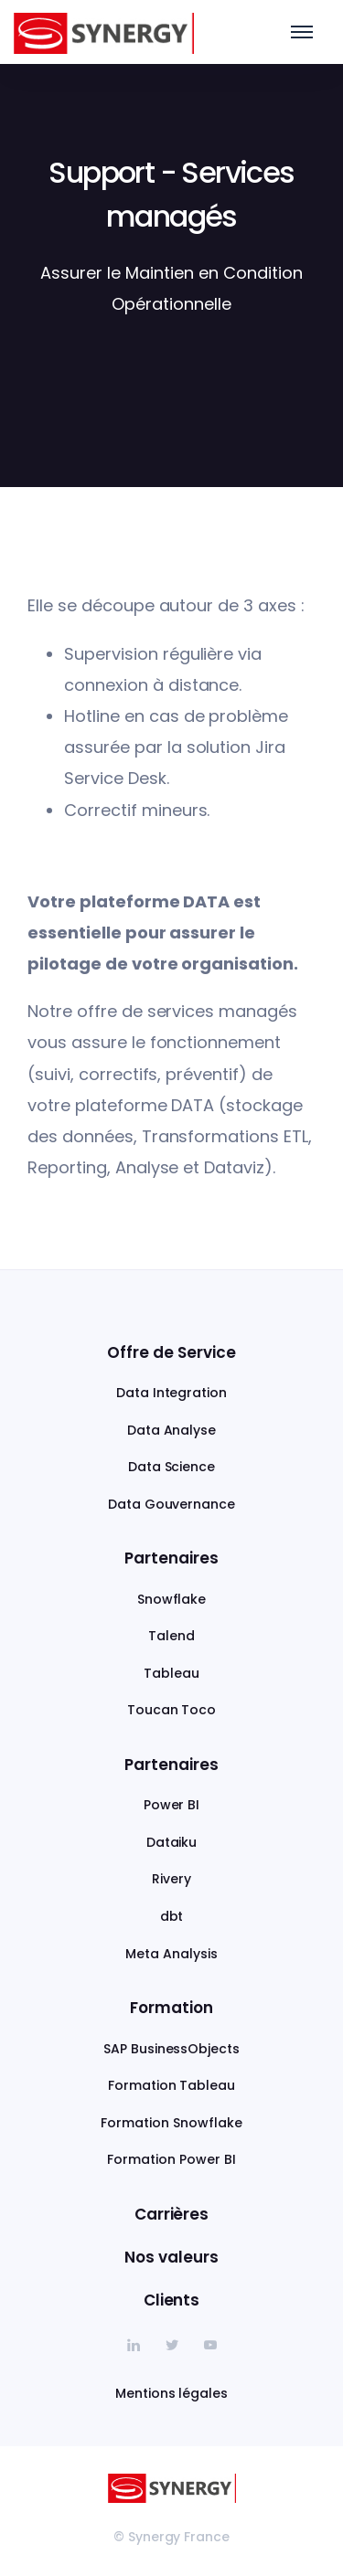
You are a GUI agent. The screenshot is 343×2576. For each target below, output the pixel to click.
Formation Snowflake (171, 2123)
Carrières (171, 2214)
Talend (171, 1636)
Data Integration (172, 1392)
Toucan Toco (172, 1710)
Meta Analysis (171, 1954)
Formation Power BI (171, 2159)
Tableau (171, 1673)
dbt (172, 1916)
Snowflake (172, 1599)
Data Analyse (172, 1430)
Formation (171, 2008)
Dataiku (172, 1842)
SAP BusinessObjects (171, 2049)
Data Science (172, 1467)
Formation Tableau (172, 2085)
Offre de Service (171, 1352)
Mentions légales (172, 2393)
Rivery (171, 1879)
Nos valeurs (171, 2257)
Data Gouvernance (172, 1504)
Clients (172, 2300)
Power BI (172, 1805)
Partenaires (171, 1558)
